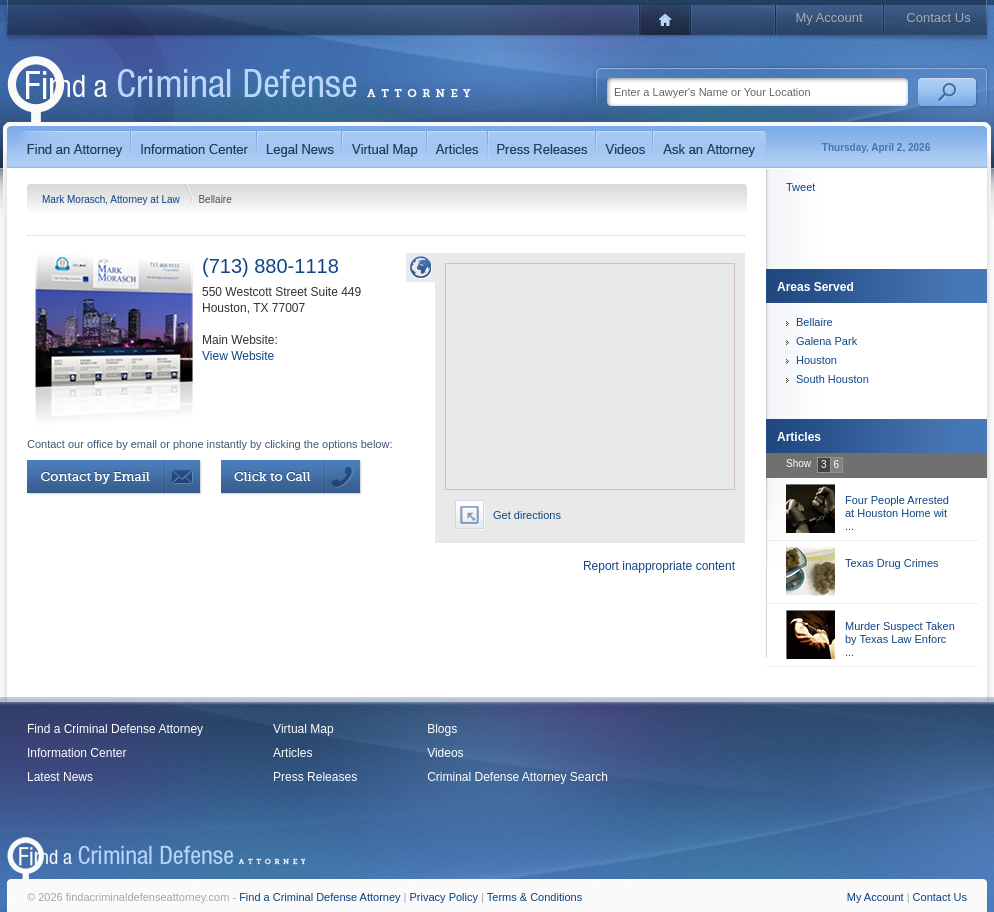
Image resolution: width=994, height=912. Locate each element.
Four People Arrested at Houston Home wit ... (897, 513)
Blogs (442, 729)
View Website (238, 356)
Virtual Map (303, 729)
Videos (445, 753)
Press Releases (315, 777)
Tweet (800, 187)
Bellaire (814, 322)
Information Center (76, 753)
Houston (816, 360)
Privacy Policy (444, 897)
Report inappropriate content (659, 566)
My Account (828, 17)
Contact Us (938, 17)
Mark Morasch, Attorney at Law (112, 199)
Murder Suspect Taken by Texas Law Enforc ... (900, 639)
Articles (292, 753)
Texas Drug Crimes (892, 563)
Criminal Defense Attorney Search (517, 777)
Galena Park (826, 341)
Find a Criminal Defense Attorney (115, 729)
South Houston (832, 379)
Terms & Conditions (534, 897)
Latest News (60, 777)
